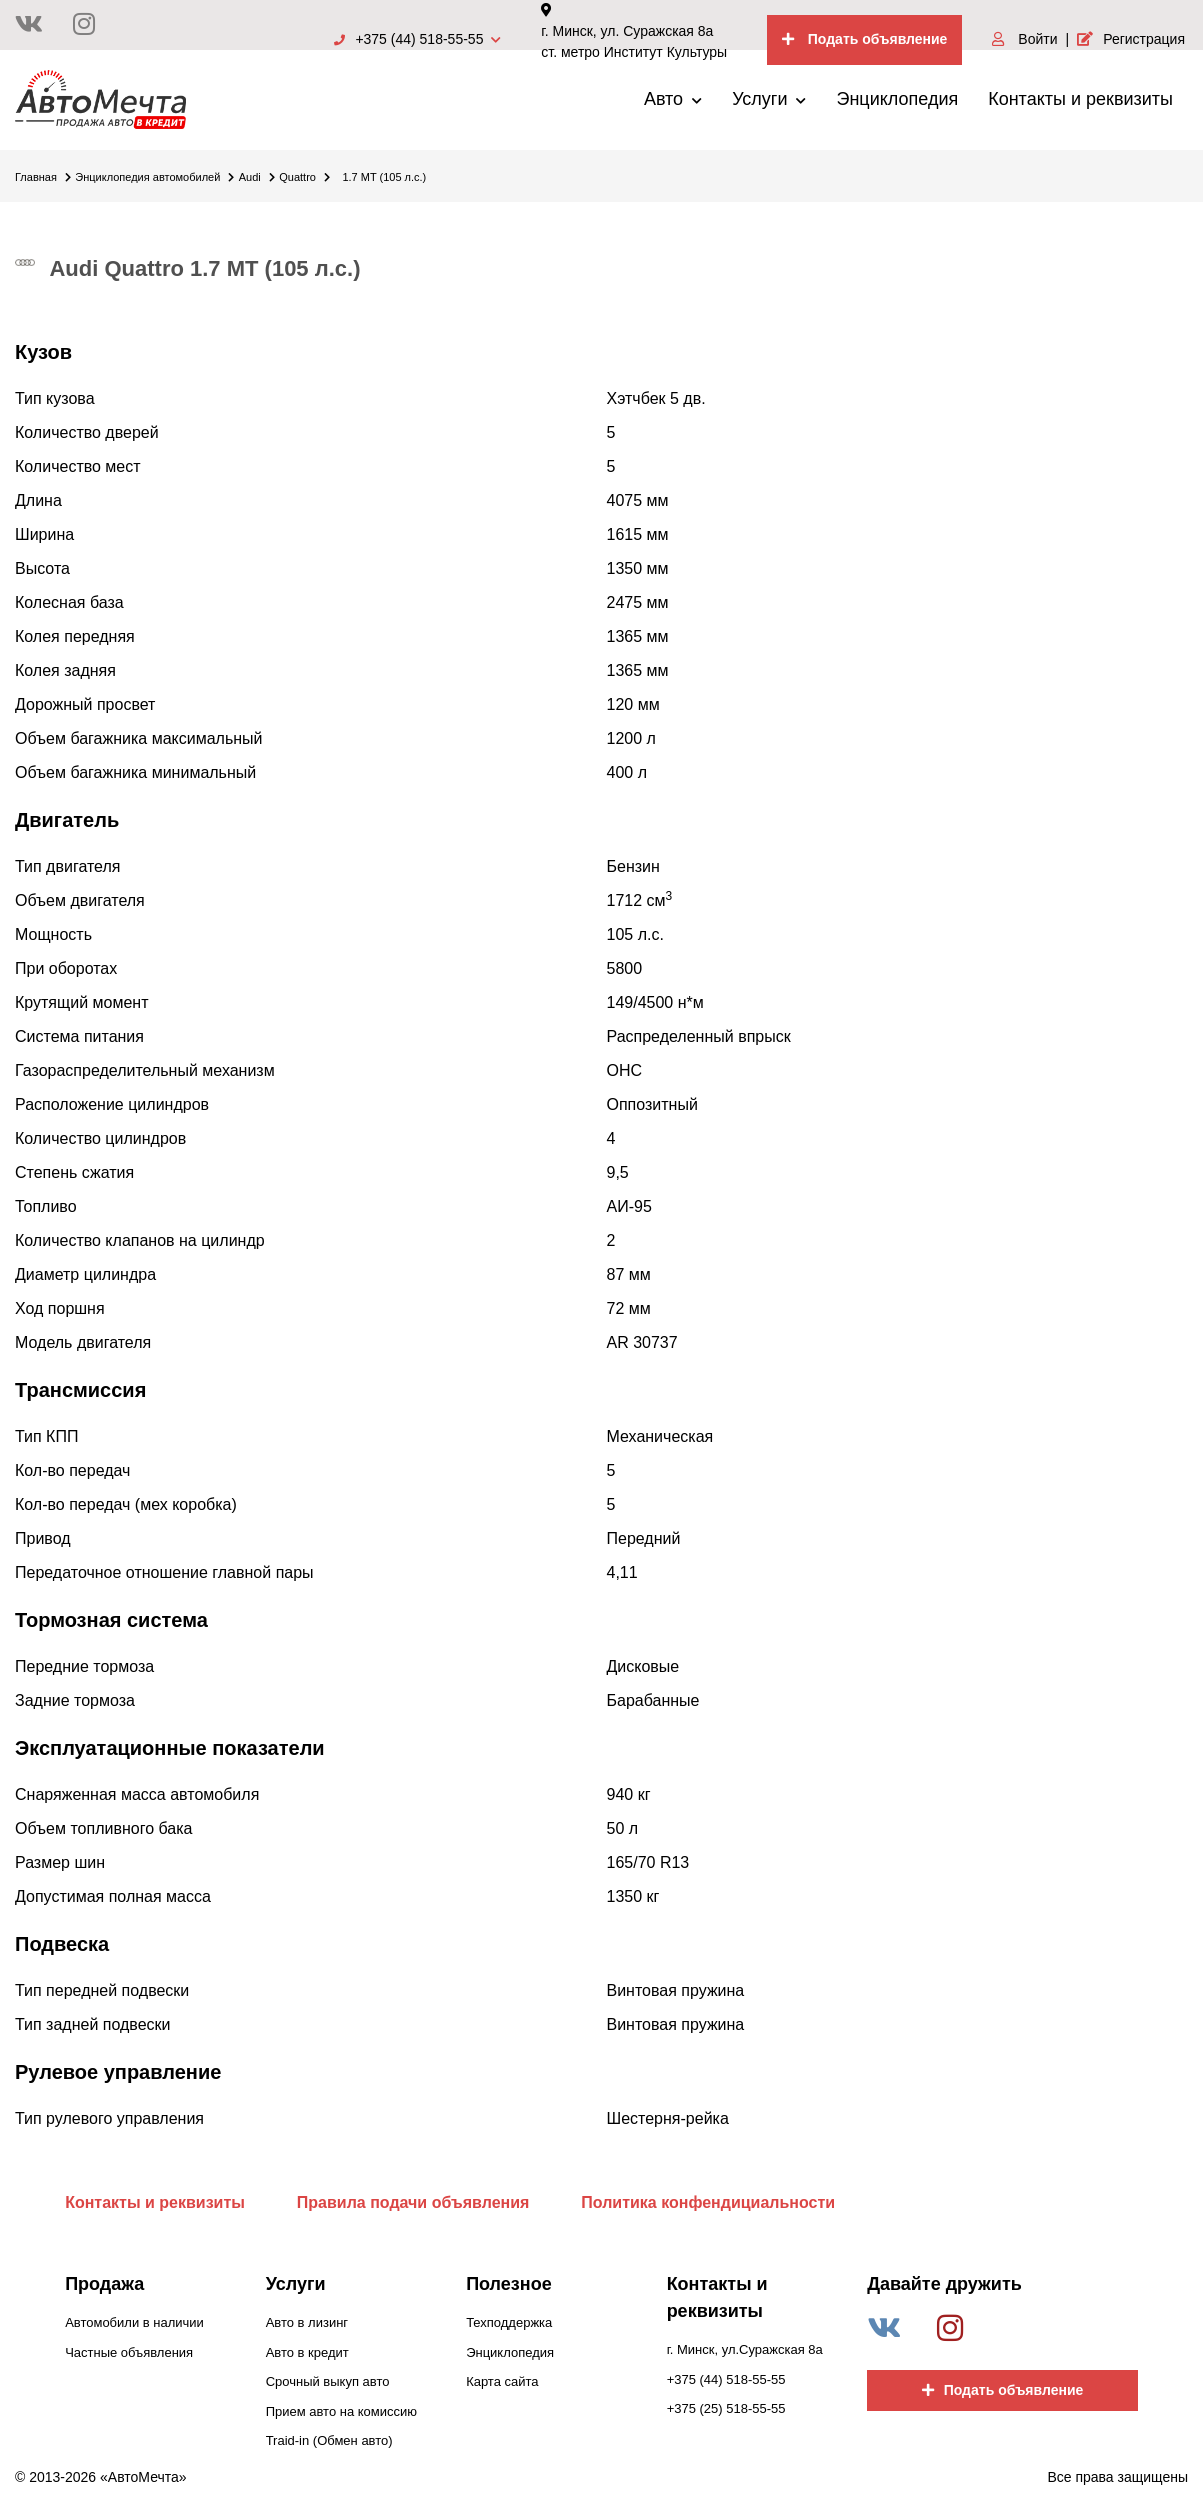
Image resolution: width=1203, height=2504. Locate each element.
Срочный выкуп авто (328, 2381)
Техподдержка (509, 2322)
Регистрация (1131, 39)
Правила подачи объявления (413, 2202)
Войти (1024, 39)
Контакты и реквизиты (1080, 99)
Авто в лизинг (307, 2322)
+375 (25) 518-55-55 (726, 2408)
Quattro (304, 177)
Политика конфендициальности (708, 2202)
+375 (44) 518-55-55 (417, 39)
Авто (673, 99)
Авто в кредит (307, 2352)
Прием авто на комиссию (341, 2411)
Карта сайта (502, 2381)
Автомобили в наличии (134, 2322)
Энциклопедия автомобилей (154, 177)
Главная (43, 177)
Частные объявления (129, 2352)
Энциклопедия (897, 99)
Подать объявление (865, 39)
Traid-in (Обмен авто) (329, 2440)
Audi (257, 177)
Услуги (769, 99)
